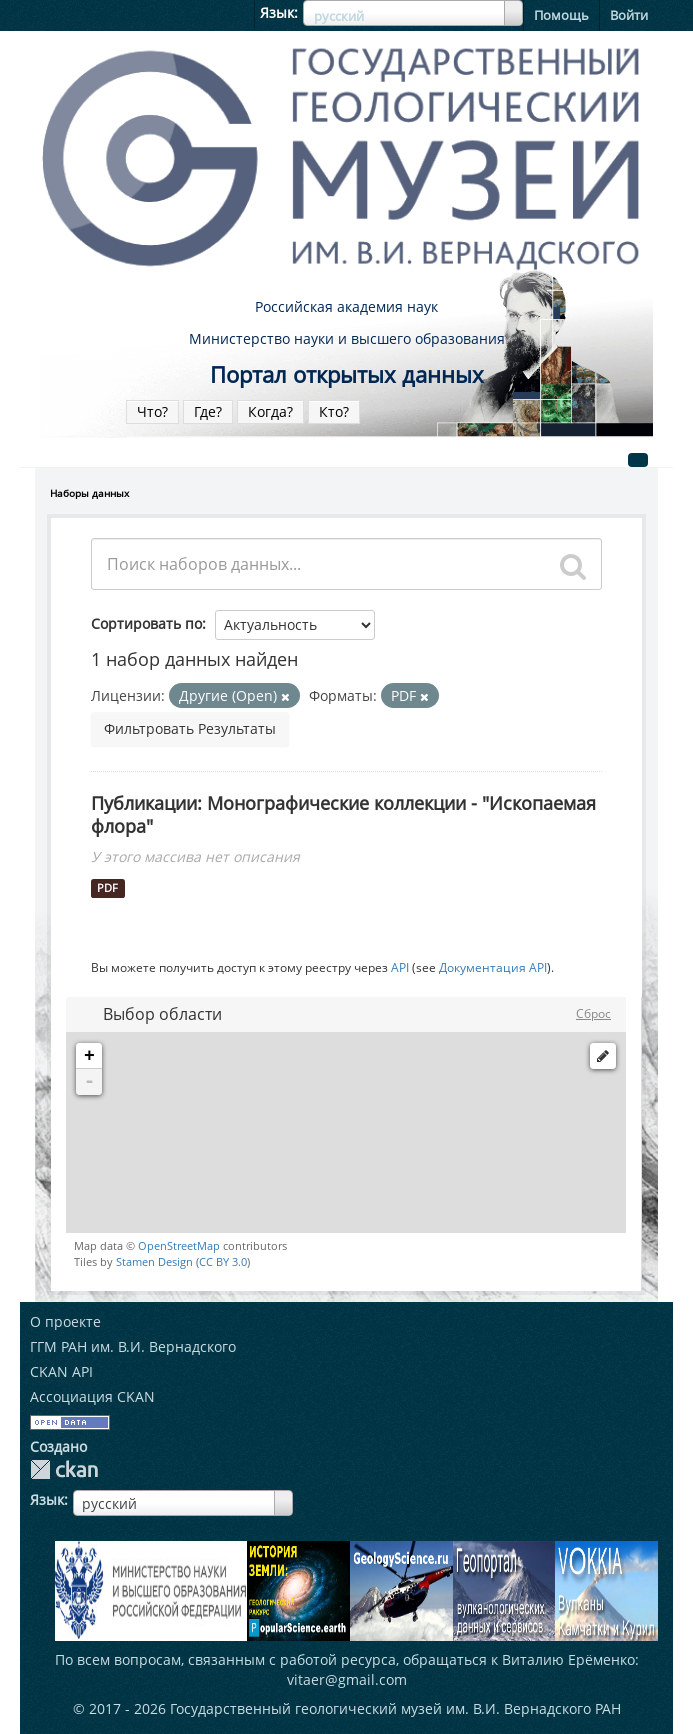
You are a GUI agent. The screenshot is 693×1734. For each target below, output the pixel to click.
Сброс (593, 1013)
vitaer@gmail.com (347, 1679)
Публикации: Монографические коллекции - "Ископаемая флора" (343, 814)
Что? (152, 411)
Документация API (493, 967)
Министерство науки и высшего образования (347, 338)
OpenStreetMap (179, 1245)
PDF (107, 888)
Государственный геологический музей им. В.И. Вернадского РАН (395, 1708)
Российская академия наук (346, 306)
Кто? (334, 411)
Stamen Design (154, 1261)
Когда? (270, 411)
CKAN (64, 1469)
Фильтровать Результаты (190, 728)
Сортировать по (146, 623)
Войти (629, 15)
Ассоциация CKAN (92, 1396)
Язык (277, 12)
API (400, 967)
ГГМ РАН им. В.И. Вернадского (133, 1346)
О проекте (65, 1321)
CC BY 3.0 (223, 1261)
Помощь (561, 15)
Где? (208, 411)
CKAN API (61, 1371)
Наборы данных (89, 493)
